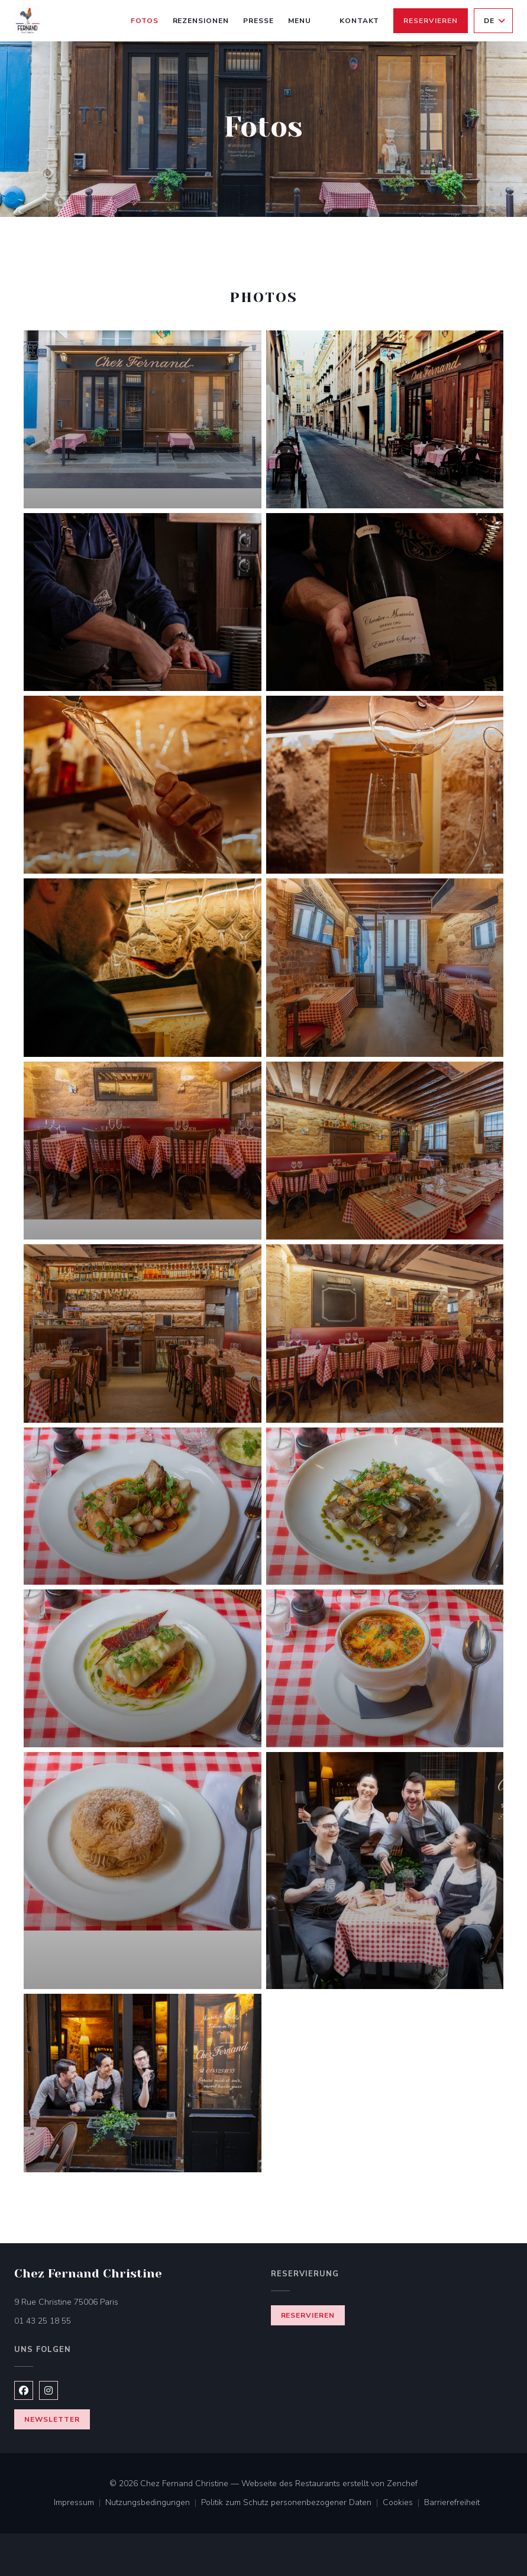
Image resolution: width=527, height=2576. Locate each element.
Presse (258, 20)
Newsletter (52, 2419)
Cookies (403, 2503)
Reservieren (430, 20)
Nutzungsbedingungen (153, 2503)
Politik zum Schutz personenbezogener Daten (292, 2503)
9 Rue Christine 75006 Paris (116, 2301)
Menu (299, 19)
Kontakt (360, 20)
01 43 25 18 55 (42, 2321)
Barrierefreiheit (452, 2503)
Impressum (79, 2503)
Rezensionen (201, 20)
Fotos (145, 20)
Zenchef (402, 2483)
